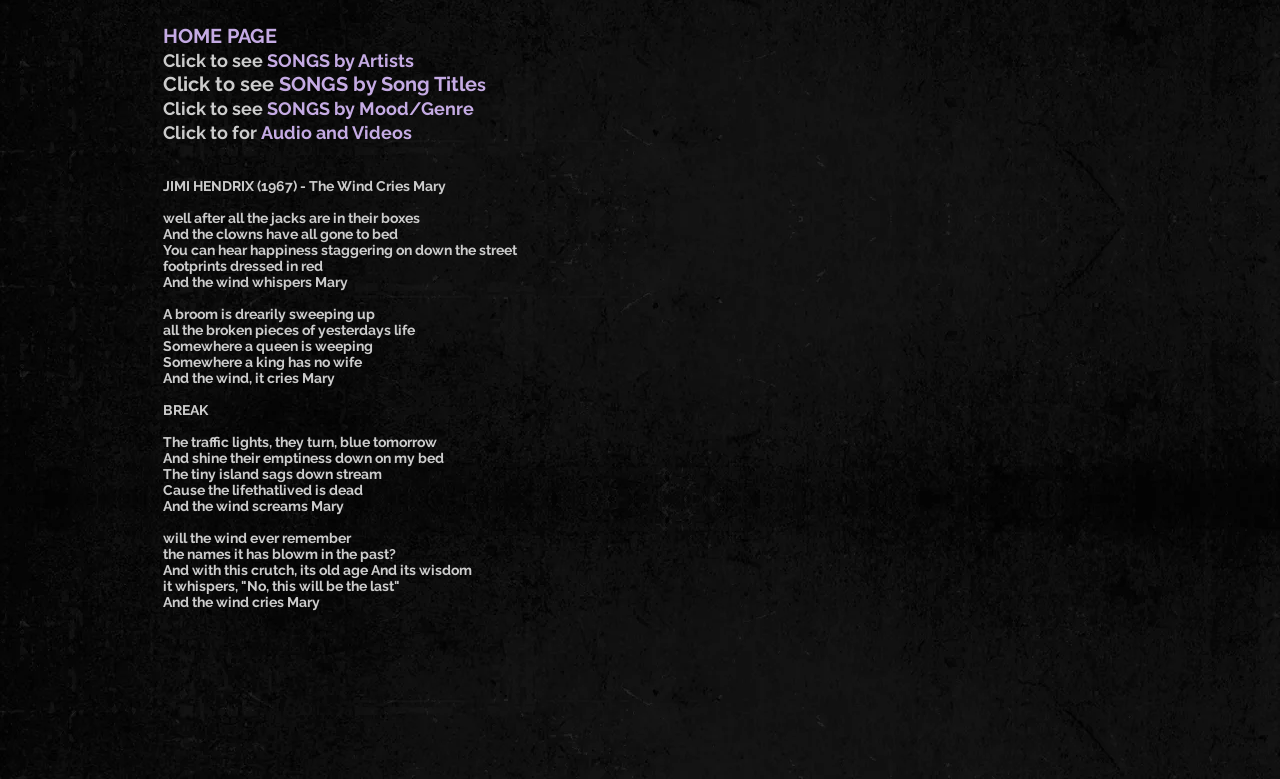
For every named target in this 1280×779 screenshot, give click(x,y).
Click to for (212, 132)
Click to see (215, 60)
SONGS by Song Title (378, 84)
